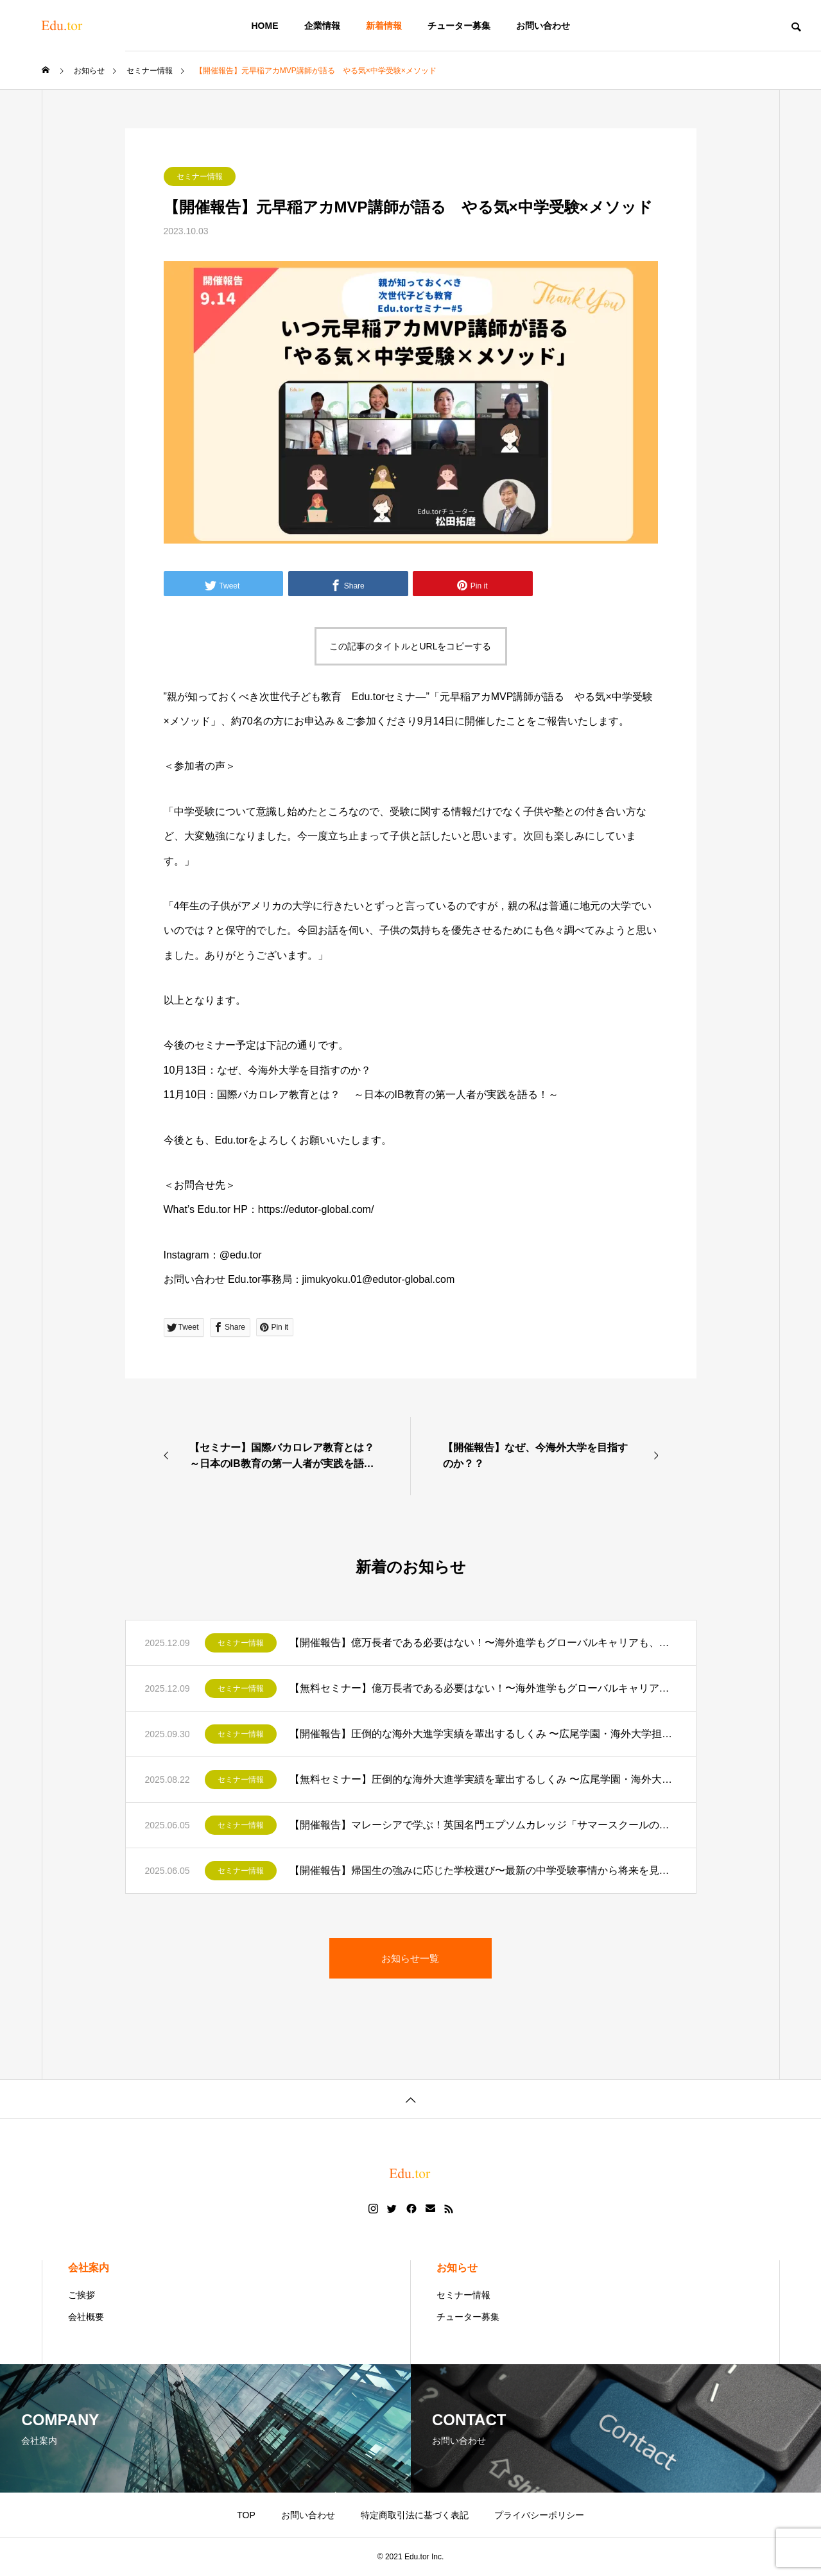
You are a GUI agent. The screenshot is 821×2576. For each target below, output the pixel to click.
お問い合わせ (543, 26)
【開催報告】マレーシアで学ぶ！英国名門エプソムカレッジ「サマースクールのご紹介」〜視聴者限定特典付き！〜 (483, 1824)
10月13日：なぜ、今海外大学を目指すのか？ (268, 1070)
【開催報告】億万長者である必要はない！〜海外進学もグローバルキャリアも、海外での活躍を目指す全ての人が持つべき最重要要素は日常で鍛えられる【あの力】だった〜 (483, 1642)
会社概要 (86, 2317)
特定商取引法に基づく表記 (415, 2515)
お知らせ (457, 2267)
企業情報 (322, 26)
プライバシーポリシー (539, 2515)
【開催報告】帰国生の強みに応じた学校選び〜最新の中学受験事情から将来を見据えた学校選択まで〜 (483, 1870)
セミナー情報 (200, 176)
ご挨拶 (81, 2295)
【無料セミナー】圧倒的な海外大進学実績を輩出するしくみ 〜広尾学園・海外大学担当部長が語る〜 (483, 1779)
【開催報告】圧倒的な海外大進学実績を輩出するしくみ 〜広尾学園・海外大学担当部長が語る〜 (483, 1733)
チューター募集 (459, 26)
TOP (246, 2515)
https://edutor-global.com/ (316, 1209)
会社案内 (88, 2267)
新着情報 (384, 26)
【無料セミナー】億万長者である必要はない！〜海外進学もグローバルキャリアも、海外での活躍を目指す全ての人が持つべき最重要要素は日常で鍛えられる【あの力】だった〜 (483, 1688)
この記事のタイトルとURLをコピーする (410, 646)
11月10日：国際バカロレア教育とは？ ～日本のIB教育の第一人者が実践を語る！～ (361, 1094)
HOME (265, 26)
